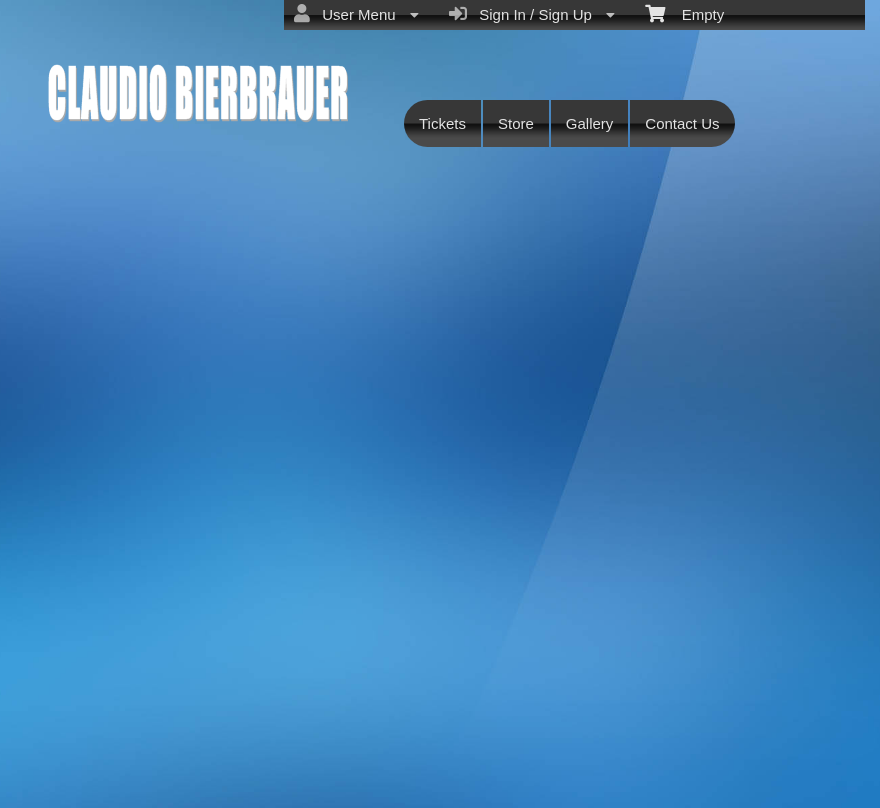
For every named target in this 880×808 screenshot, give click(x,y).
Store (516, 123)
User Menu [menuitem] (356, 14)
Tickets (442, 123)
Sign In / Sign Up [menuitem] (532, 14)
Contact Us (682, 123)
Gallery (590, 123)
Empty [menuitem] (684, 13)
